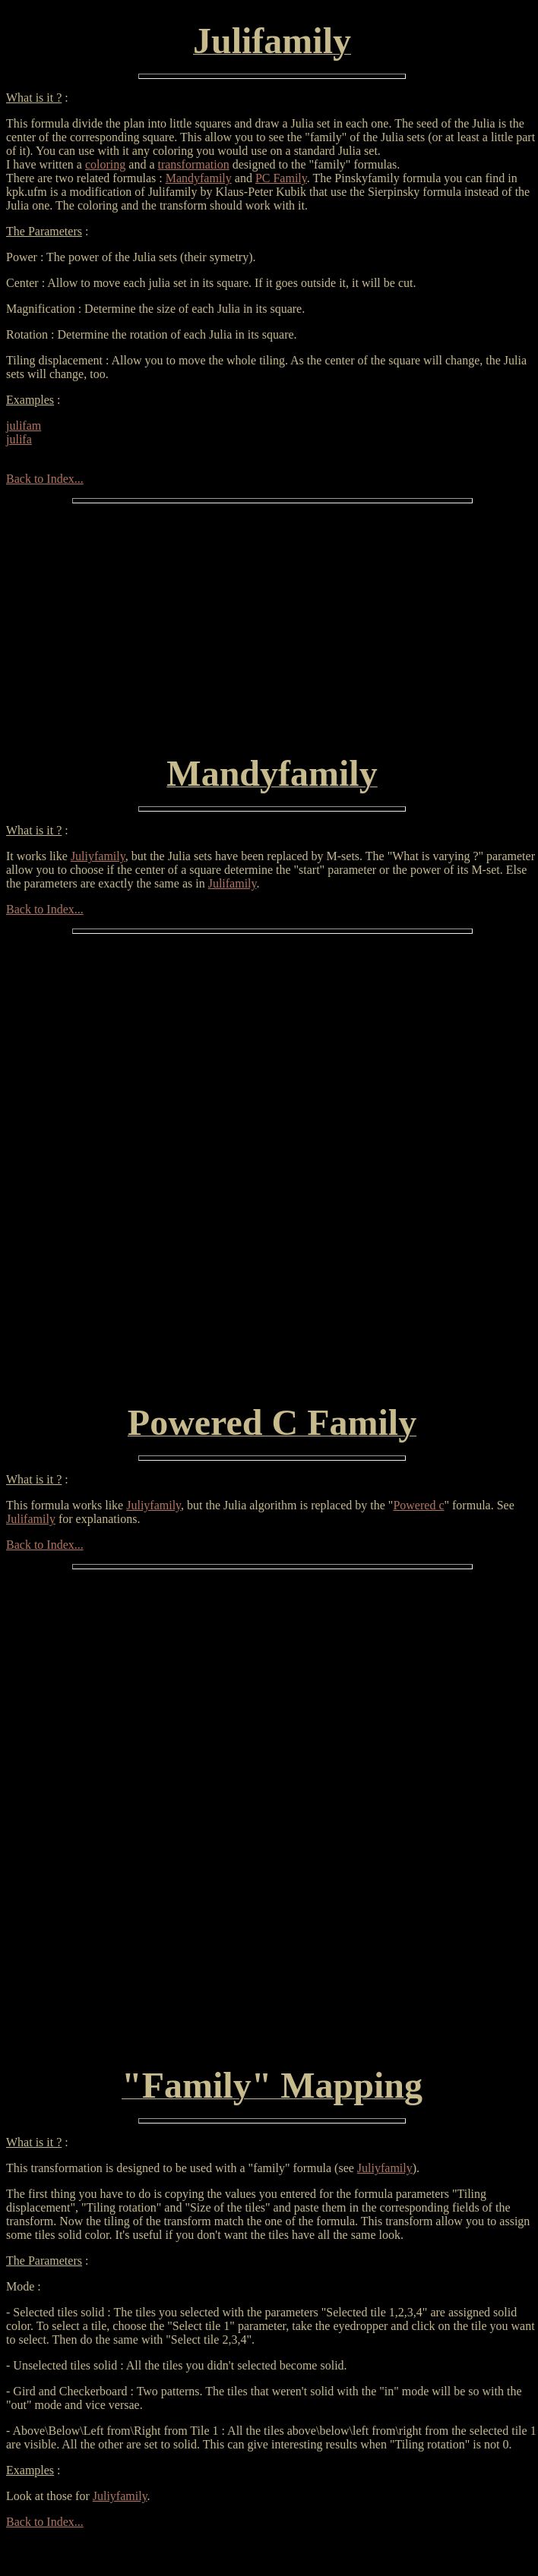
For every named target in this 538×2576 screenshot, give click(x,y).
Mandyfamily (199, 178)
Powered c (418, 1505)
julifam (23, 425)
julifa (19, 439)
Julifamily (232, 883)
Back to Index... (45, 478)
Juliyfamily (98, 856)
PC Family (281, 178)
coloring (105, 164)
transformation (193, 164)
